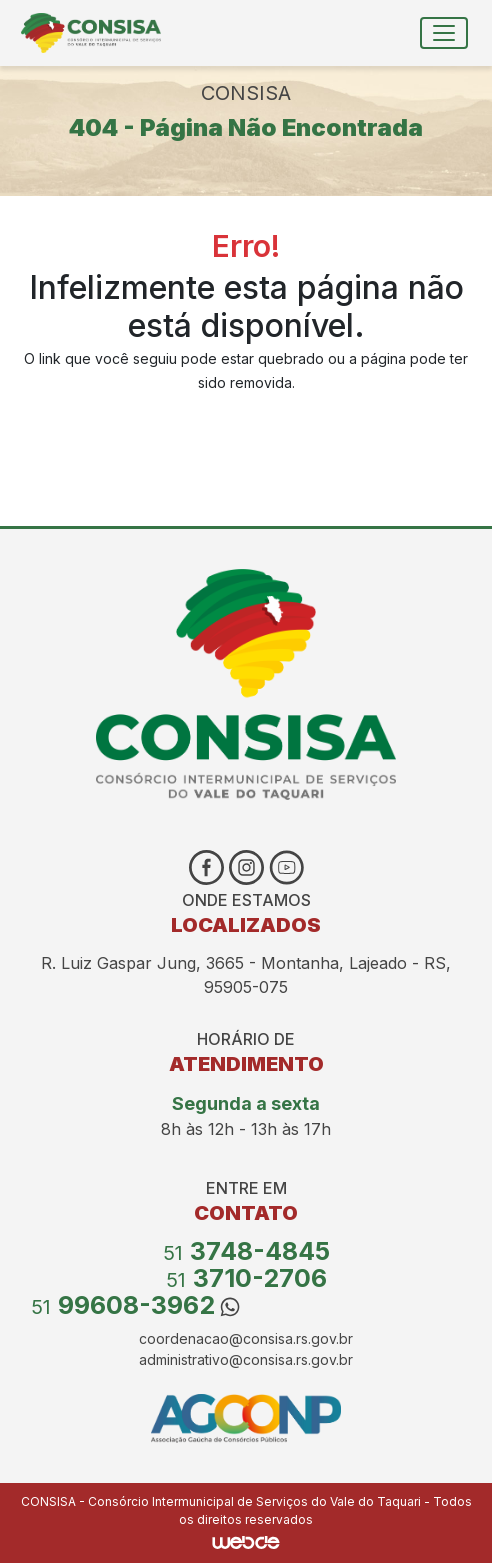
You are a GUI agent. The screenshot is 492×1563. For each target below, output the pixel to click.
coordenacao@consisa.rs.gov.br (246, 1338)
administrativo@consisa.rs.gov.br (246, 1359)
